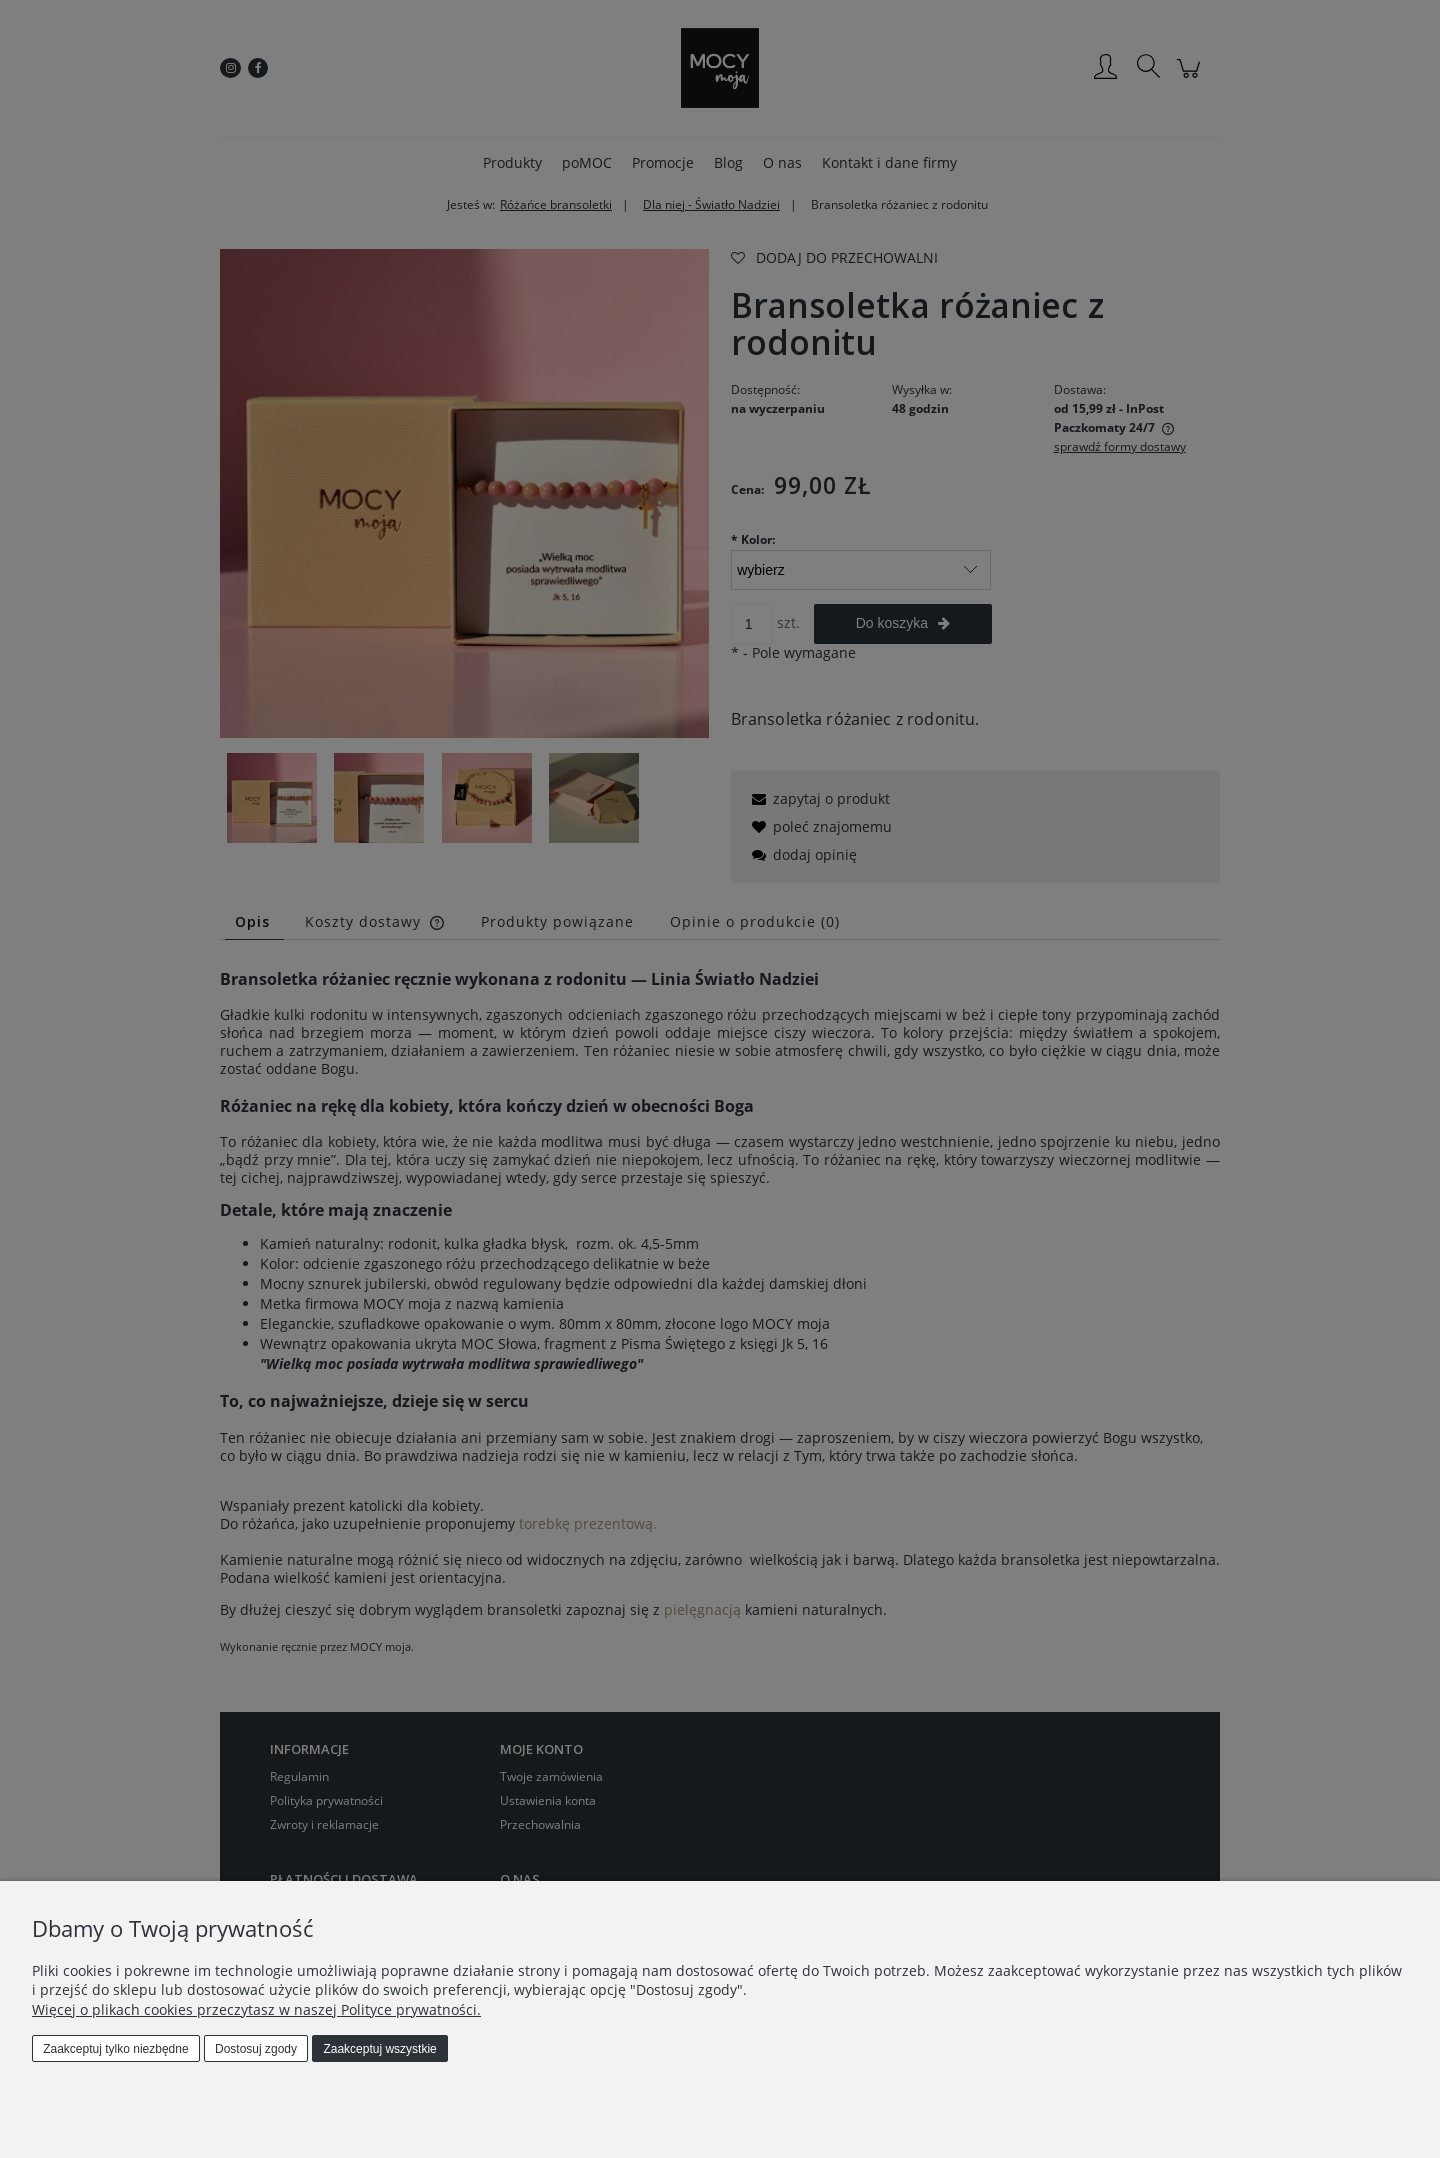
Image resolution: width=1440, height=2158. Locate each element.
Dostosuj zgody (256, 2049)
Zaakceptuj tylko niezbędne (115, 2049)
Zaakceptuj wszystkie (379, 2049)
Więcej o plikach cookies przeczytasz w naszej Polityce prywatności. (256, 2009)
